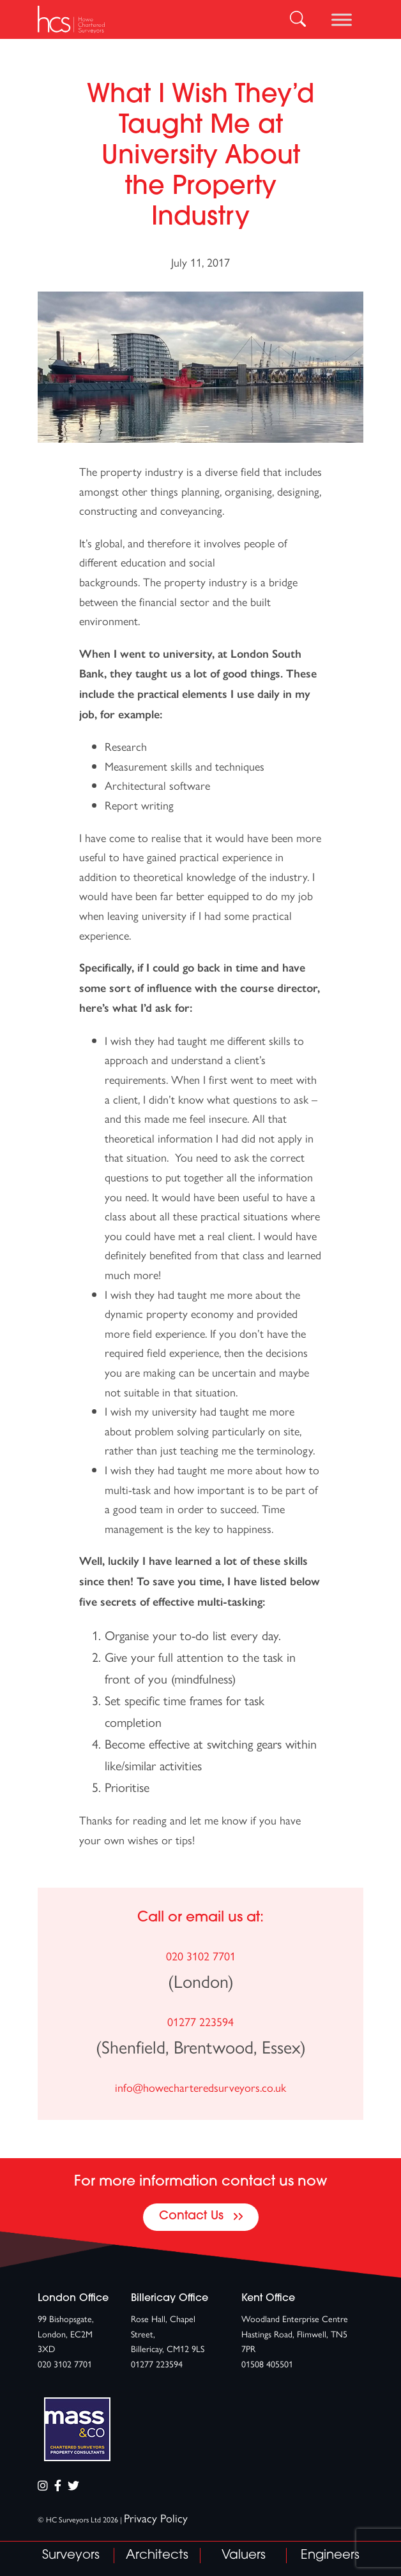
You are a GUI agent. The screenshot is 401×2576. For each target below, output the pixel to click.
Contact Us (201, 2216)
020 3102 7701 (201, 1956)
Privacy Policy (156, 2518)
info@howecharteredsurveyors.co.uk (200, 2087)
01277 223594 (200, 2021)
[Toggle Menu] (341, 19)
